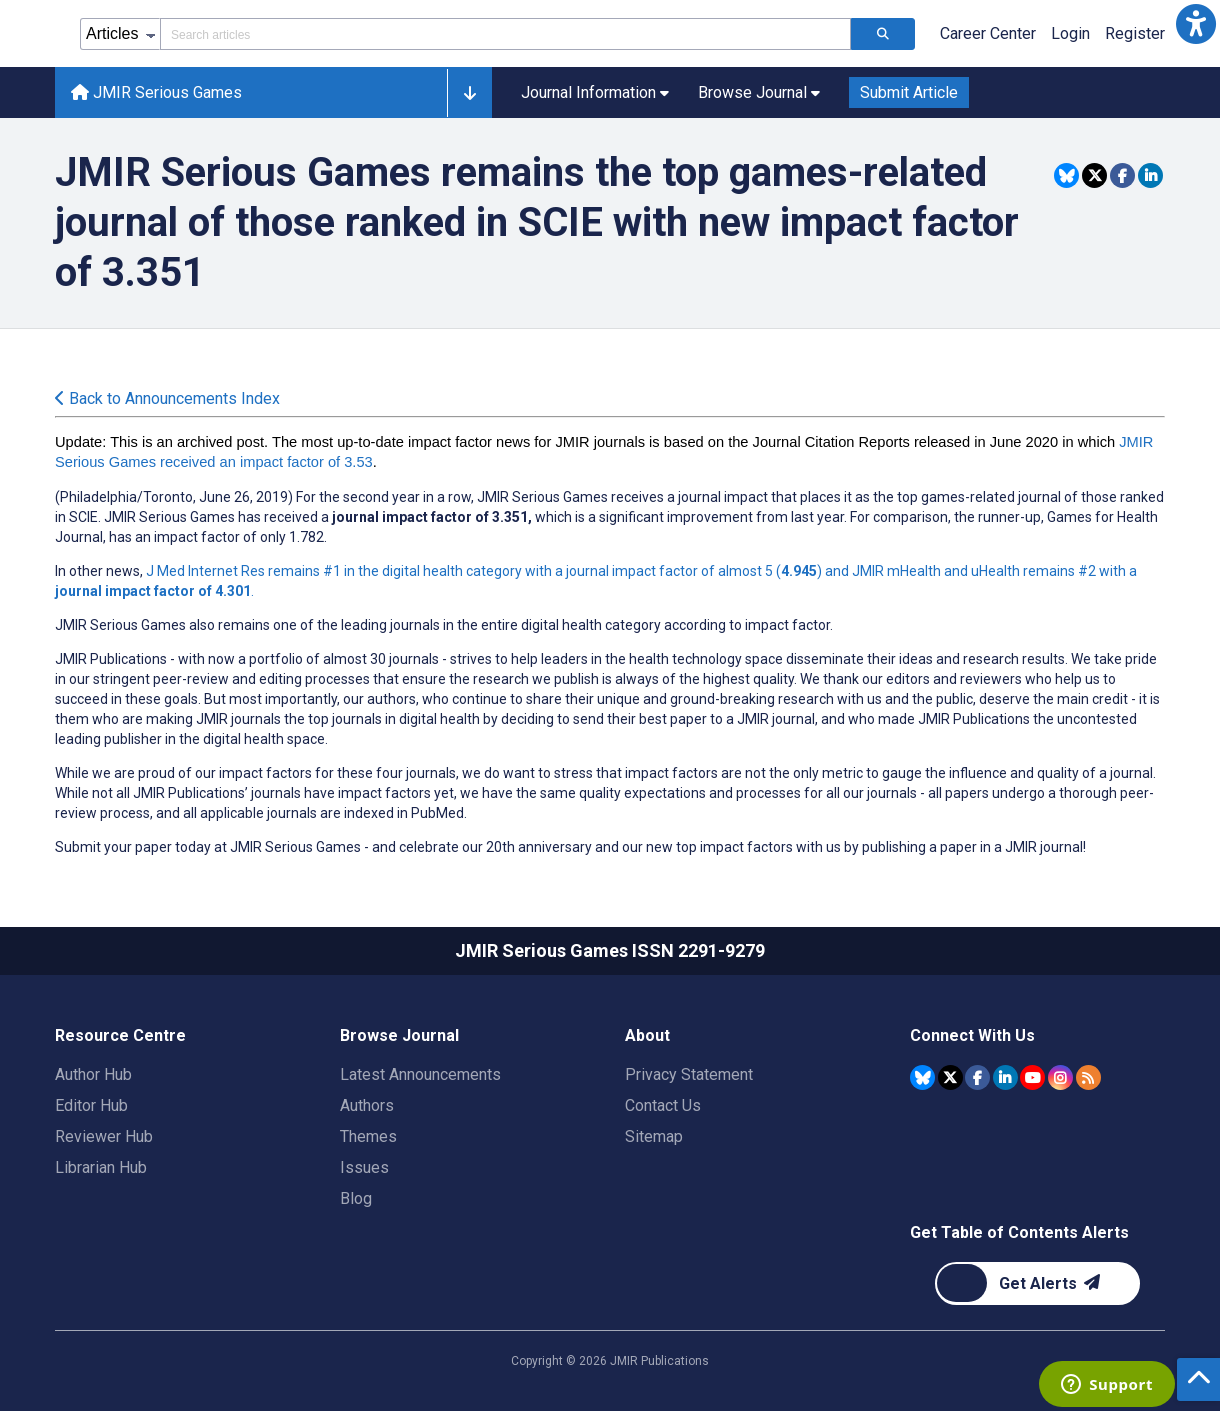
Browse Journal (399, 1035)
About (647, 1035)
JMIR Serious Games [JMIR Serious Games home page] (156, 92)
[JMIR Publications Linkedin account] (1005, 1077)
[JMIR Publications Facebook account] (977, 1077)
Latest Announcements (420, 1074)
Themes (368, 1136)
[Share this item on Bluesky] (1066, 175)
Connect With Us (972, 1035)
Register (1135, 33)
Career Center (988, 33)
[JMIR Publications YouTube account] (1032, 1077)
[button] (1196, 24)
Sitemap (654, 1136)
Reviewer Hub (104, 1136)
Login (1070, 33)
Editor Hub (91, 1105)
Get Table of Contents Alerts (1019, 1232)
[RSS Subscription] (1088, 1077)
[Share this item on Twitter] (1094, 175)
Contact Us (663, 1105)
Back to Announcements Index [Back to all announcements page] (167, 398)
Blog (356, 1198)
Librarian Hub (101, 1167)
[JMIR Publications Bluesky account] (922, 1077)
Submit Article (909, 92)
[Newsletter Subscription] (1037, 1283)
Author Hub (93, 1074)
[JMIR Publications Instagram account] (1060, 1077)
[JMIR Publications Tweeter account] (950, 1077)
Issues (364, 1167)
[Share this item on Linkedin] (1150, 175)
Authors (367, 1105)
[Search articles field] (505, 34)
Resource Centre (120, 1035)
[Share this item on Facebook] (1122, 175)
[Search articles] (883, 34)
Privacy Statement (689, 1074)
